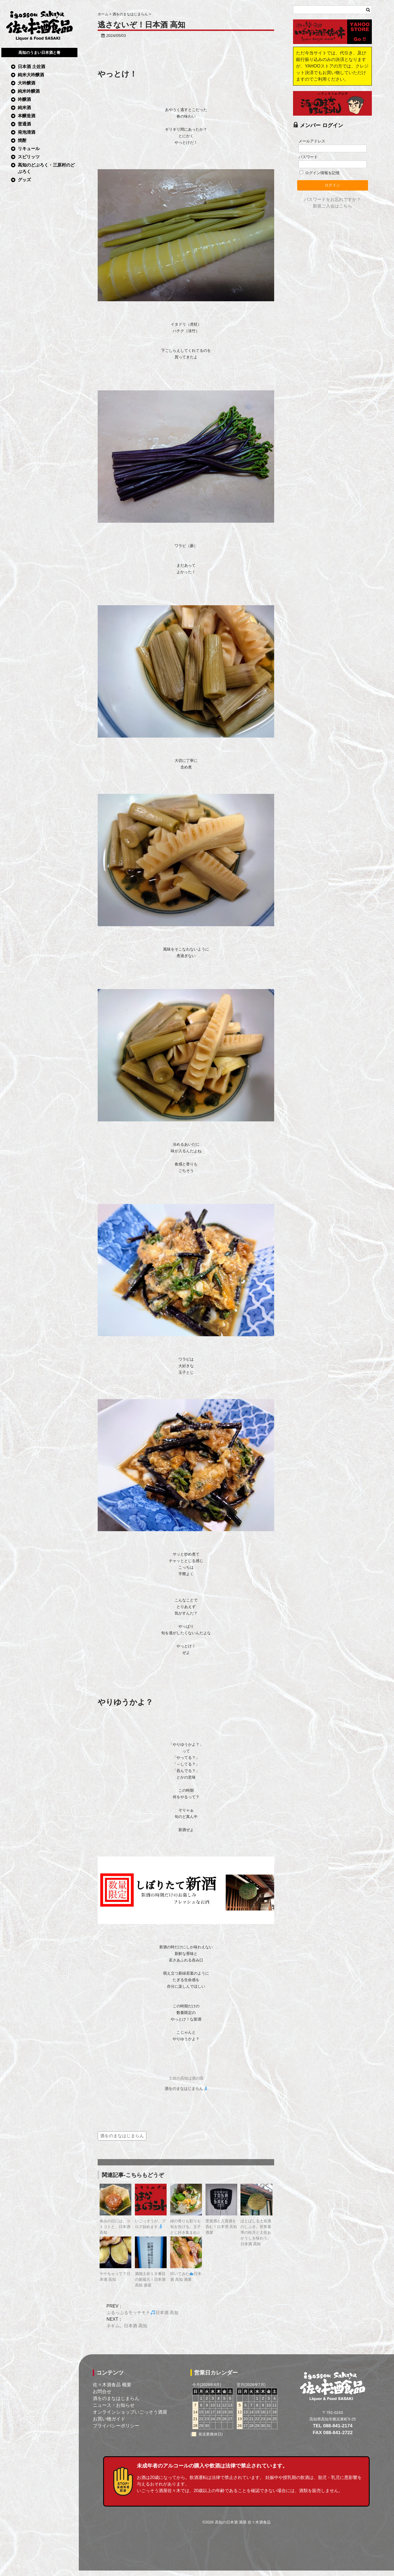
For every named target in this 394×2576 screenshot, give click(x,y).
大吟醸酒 (26, 83)
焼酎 (22, 140)
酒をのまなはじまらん (186, 2088)
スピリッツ (29, 156)
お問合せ (102, 2391)
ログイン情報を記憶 (320, 173)
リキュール (29, 148)
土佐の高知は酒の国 (186, 2078)
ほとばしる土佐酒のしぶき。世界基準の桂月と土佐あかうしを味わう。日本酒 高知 (256, 2232)
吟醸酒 (24, 99)
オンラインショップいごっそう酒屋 (130, 2412)
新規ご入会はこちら (332, 206)
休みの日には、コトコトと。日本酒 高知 (115, 2227)
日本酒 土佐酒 (31, 66)
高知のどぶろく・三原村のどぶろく (46, 168)
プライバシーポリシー (116, 2425)
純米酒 (24, 107)
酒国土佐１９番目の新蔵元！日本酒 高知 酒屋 (150, 2279)
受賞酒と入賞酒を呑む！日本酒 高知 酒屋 (221, 2227)
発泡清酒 (26, 132)
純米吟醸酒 (29, 91)
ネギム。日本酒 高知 (126, 2325)
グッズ (24, 179)
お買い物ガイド (109, 2419)
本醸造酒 (26, 115)
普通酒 (24, 124)
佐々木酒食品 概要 (112, 2384)
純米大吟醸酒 (31, 74)
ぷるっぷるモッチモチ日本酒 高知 (142, 2312)
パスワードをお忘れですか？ (332, 199)
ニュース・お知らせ (114, 2405)
